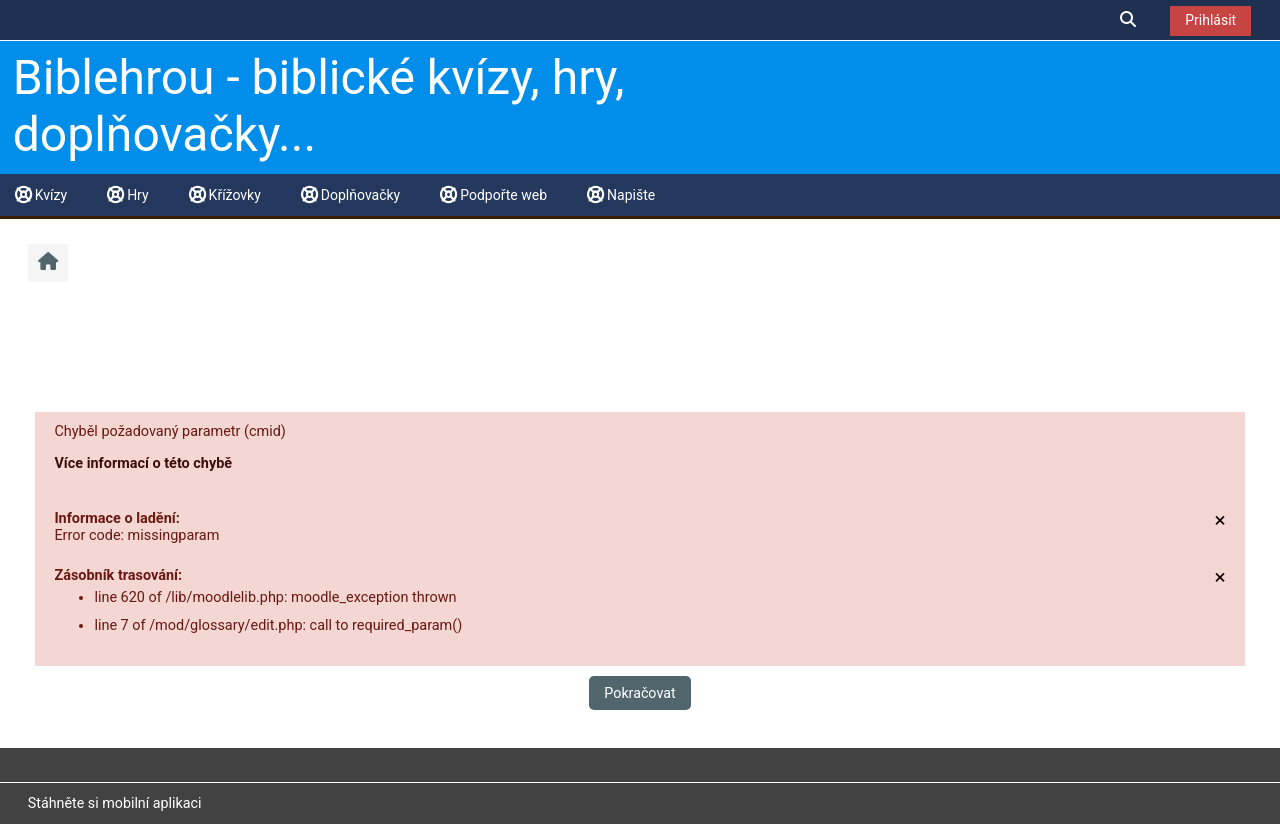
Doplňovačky (350, 195)
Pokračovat (639, 693)
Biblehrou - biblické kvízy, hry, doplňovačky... (319, 106)
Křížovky (225, 195)
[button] (1129, 19)
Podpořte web (493, 195)
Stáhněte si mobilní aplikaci (115, 803)
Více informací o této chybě (143, 463)
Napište (621, 195)
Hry (127, 195)
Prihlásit (1210, 20)
